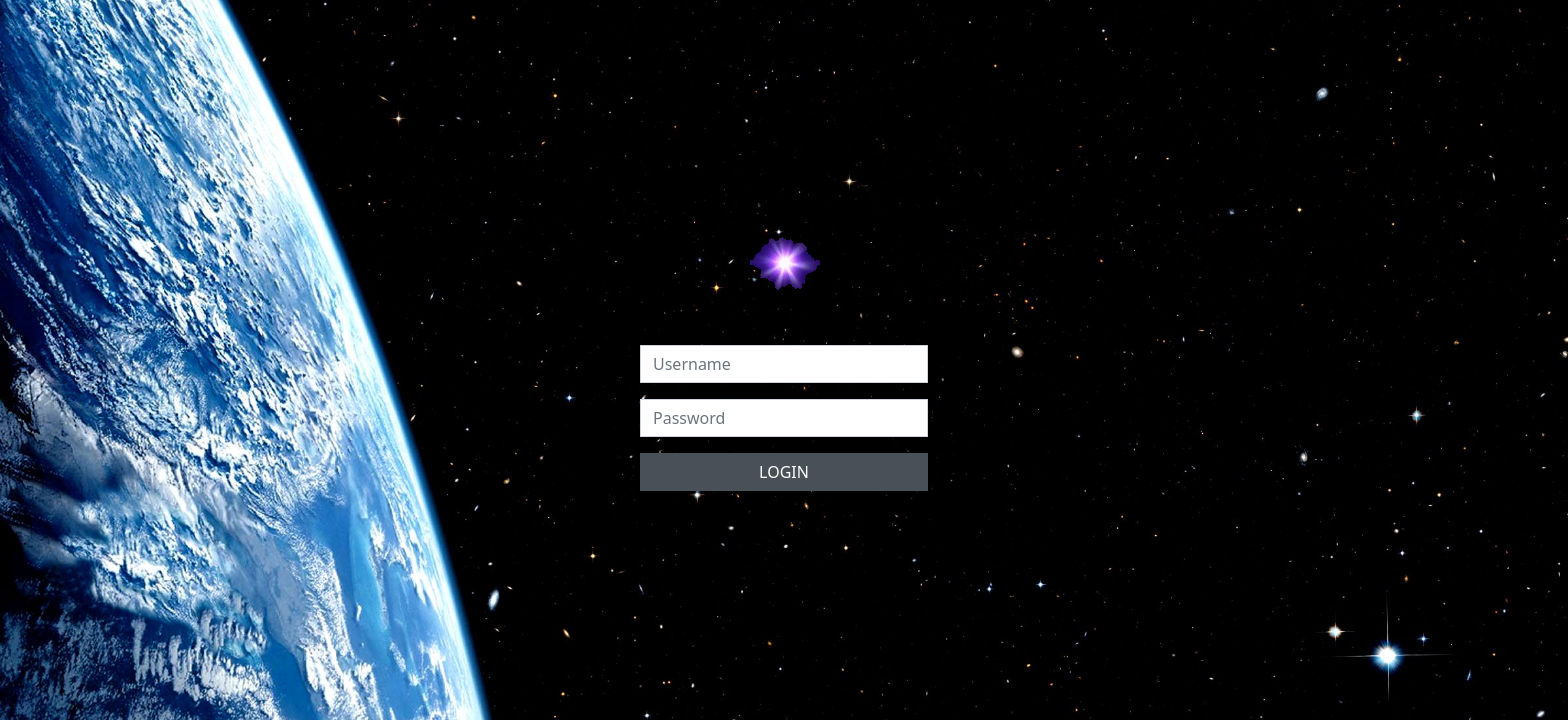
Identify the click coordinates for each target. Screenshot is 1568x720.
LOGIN (784, 472)
